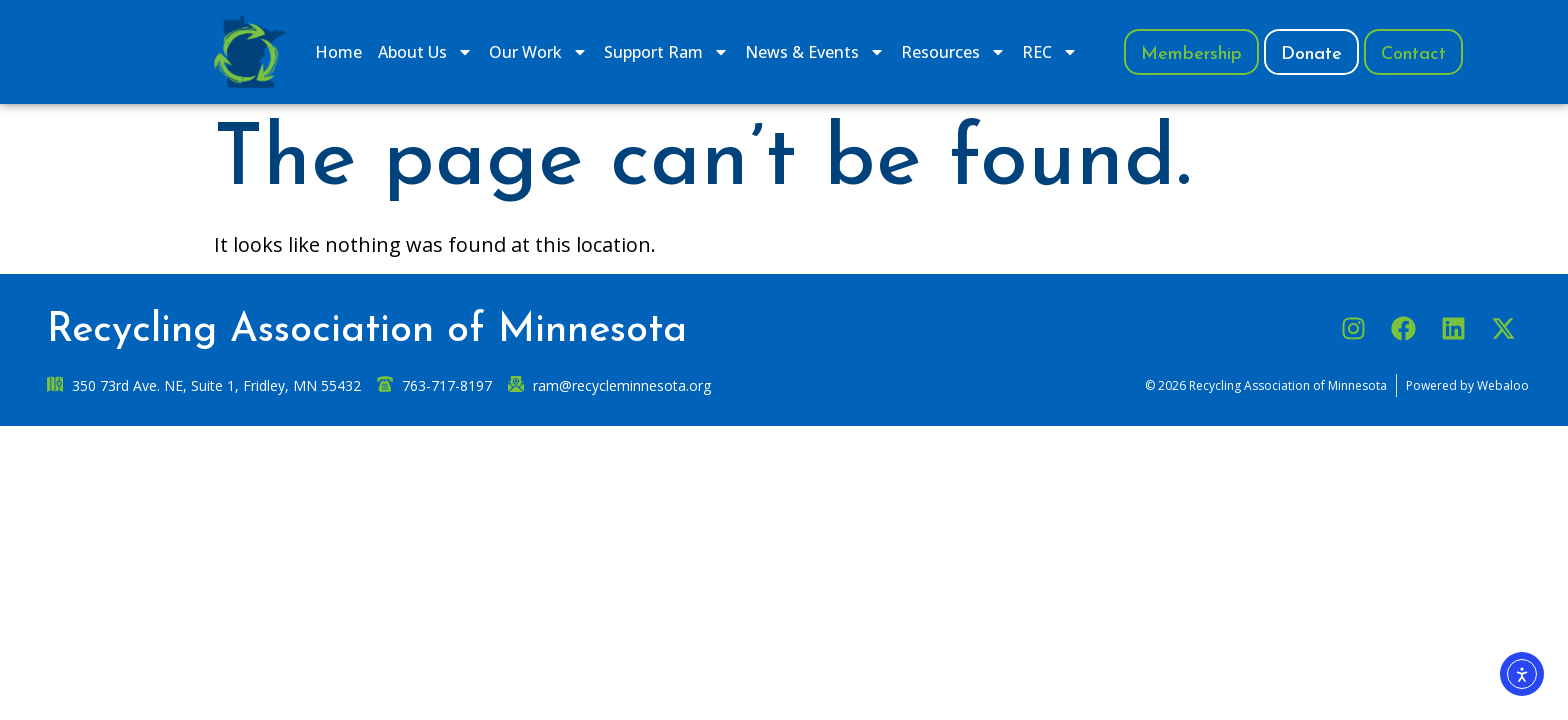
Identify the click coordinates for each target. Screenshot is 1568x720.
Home (338, 52)
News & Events (815, 52)
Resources (953, 52)
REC (1050, 52)
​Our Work (538, 52)
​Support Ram (666, 52)
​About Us (425, 52)
